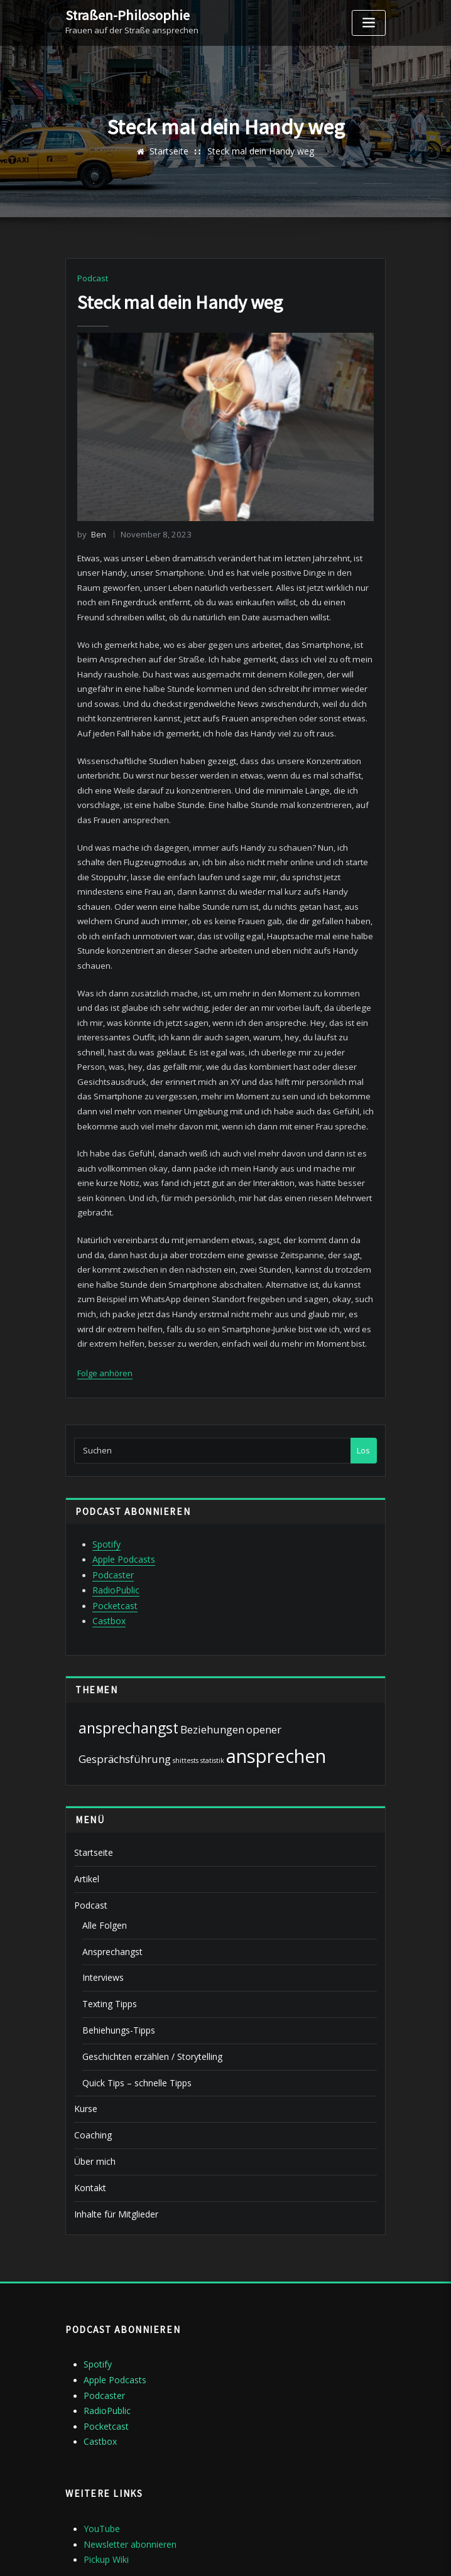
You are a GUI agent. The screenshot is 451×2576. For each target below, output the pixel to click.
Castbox (108, 1572)
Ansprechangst (111, 1897)
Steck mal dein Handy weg (260, 151)
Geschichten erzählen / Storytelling (149, 1997)
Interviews (102, 1922)
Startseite (172, 151)
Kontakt (89, 2123)
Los (363, 1407)
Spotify (105, 1501)
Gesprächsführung (125, 1710)
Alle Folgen (102, 1872)
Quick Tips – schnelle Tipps (133, 2023)
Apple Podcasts (121, 1515)
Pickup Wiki (105, 2484)
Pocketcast (113, 1558)
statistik (212, 1711)
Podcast (91, 277)
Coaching (91, 2073)
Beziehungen (212, 1680)
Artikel (86, 1828)
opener (263, 1680)
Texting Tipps (107, 1947)
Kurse (85, 2048)
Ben (91, 533)
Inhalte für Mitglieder (113, 2148)
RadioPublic (114, 1543)
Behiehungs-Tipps (116, 1972)
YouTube (100, 2455)
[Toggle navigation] (369, 23)
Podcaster (111, 1530)
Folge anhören (105, 1332)
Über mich (93, 2098)
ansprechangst (128, 1678)
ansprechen (276, 1707)
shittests (185, 1711)
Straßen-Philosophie (123, 14)
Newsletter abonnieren (128, 2470)
